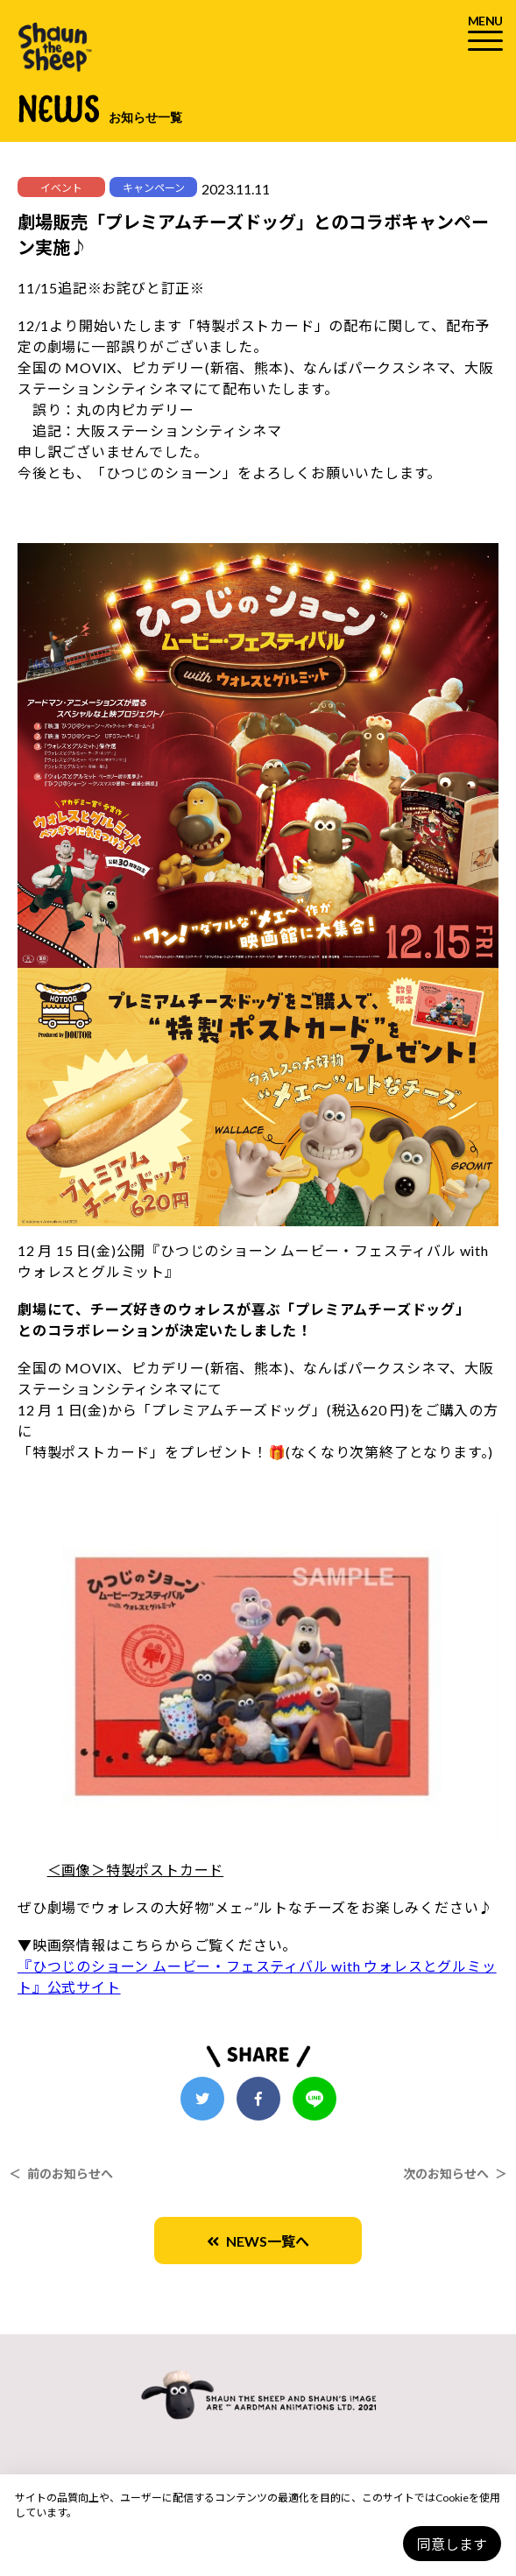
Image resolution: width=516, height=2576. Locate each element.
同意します (452, 2544)
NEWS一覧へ (258, 2241)
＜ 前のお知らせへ (61, 2173)
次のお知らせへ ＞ (455, 2173)
